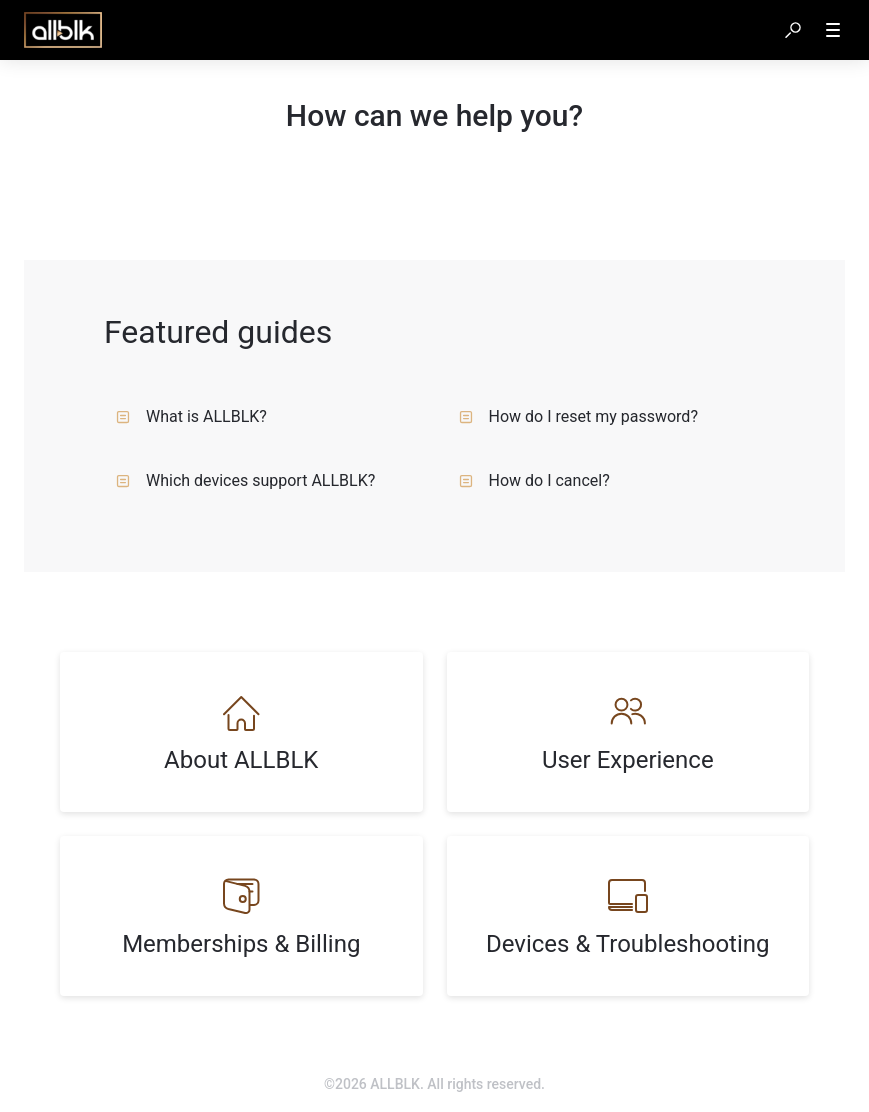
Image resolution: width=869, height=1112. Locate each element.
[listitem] (241, 732)
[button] (793, 30)
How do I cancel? (534, 480)
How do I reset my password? (578, 416)
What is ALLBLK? (191, 416)
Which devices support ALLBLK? (245, 480)
